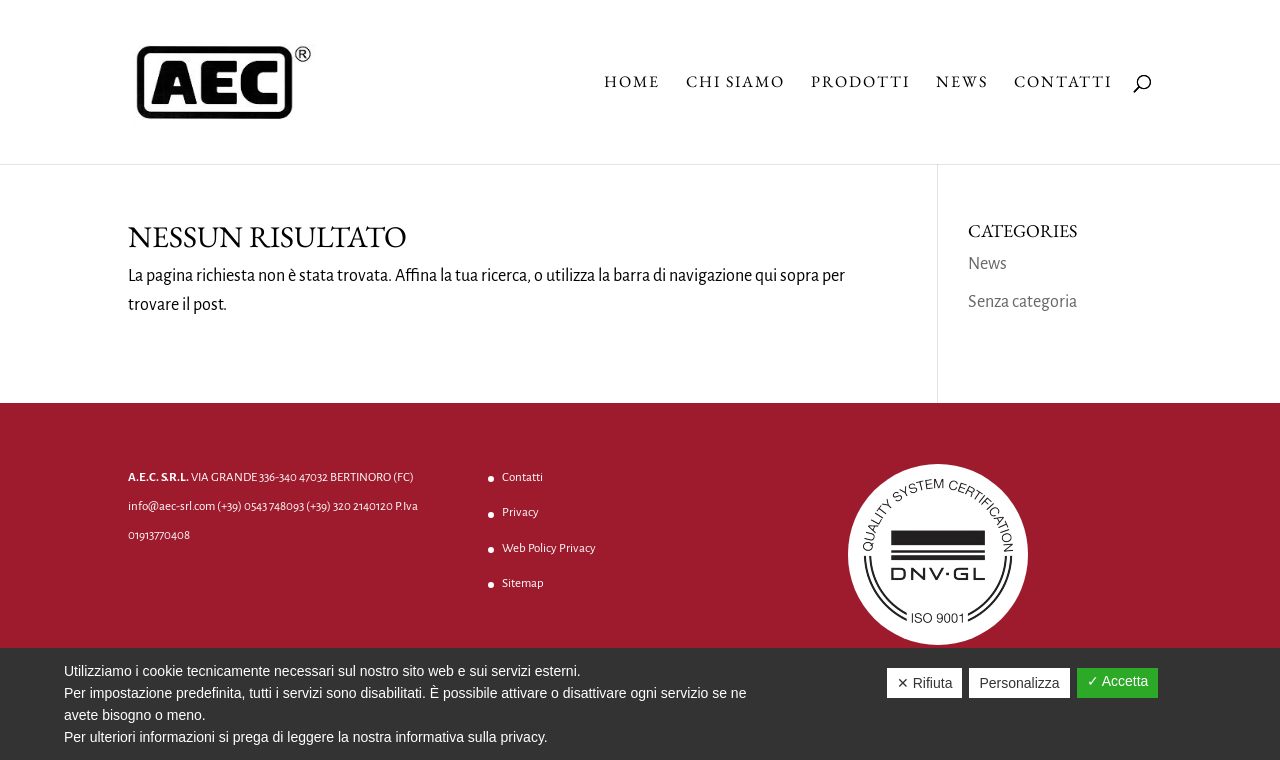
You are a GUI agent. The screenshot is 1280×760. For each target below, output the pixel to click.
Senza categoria (1022, 302)
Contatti (1063, 83)
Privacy (520, 512)
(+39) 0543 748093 (260, 506)
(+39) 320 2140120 (349, 506)
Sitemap (523, 583)
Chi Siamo (735, 83)
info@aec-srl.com (171, 506)
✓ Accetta (1118, 681)
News (962, 83)
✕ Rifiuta (925, 683)
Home (632, 83)
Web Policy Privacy (549, 548)
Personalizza (1019, 683)
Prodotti (860, 83)
